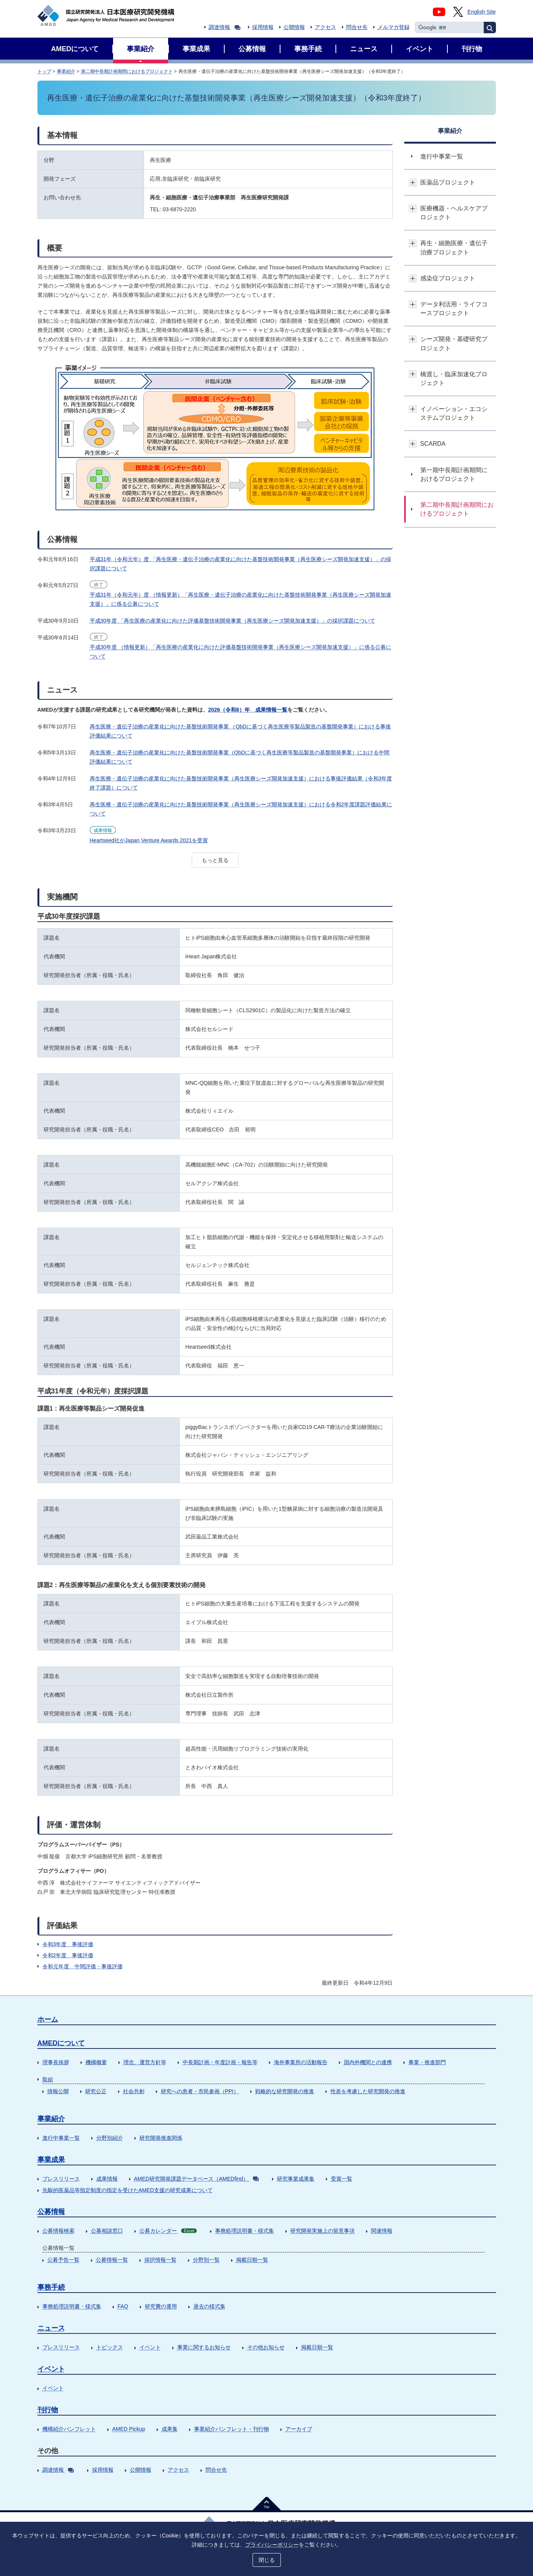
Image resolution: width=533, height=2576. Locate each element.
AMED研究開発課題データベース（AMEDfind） (196, 2179)
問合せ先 (357, 27)
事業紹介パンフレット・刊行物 (231, 2429)
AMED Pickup (128, 2429)
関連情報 (381, 2231)
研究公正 (96, 2091)
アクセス (325, 27)
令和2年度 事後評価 (68, 1955)
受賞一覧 (341, 2179)
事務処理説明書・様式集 (244, 2231)
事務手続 (51, 2287)
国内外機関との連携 (368, 2062)
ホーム (47, 2019)
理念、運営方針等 (144, 2062)
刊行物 (47, 2410)
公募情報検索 (58, 2231)
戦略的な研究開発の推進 (284, 2091)
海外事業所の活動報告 (300, 2062)
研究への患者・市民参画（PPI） (200, 2091)
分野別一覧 (206, 2260)
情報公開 (58, 2091)
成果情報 (107, 2179)
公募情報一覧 (112, 2260)
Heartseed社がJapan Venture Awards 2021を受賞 (149, 840)
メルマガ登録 (393, 27)
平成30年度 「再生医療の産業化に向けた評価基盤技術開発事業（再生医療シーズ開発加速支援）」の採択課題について (232, 621)
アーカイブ (298, 2429)
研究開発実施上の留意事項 (322, 2231)
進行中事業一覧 (61, 2138)
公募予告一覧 (63, 2260)
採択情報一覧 (160, 2260)
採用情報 (263, 27)
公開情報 (294, 27)
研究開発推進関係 (160, 2138)
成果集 (170, 2429)
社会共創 (133, 2091)
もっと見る (215, 860)
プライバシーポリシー (272, 2544)
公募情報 (51, 2211)
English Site (482, 12)
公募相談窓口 (107, 2231)
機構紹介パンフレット (69, 2429)
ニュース (51, 2328)
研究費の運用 (161, 2306)
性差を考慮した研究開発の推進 (367, 2091)
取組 (47, 2079)
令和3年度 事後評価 (68, 1944)
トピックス (109, 2347)
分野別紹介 (109, 2138)
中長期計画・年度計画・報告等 (220, 2062)
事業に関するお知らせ (204, 2347)
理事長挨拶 (55, 2062)
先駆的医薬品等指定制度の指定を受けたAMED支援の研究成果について (127, 2190)
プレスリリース (61, 2179)
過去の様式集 (209, 2306)
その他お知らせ (266, 2347)
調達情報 (224, 27)
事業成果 (51, 2159)
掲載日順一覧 (252, 2260)
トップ (44, 71)
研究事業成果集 (295, 2179)
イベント (150, 2347)
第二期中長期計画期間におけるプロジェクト (127, 71)
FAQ (123, 2306)
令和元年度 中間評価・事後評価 (82, 1966)
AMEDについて (61, 2043)
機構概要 (96, 2062)
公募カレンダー (168, 2231)
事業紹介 (66, 71)
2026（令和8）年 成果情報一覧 (247, 710)
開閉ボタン (413, 182)
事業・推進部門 (427, 2062)
